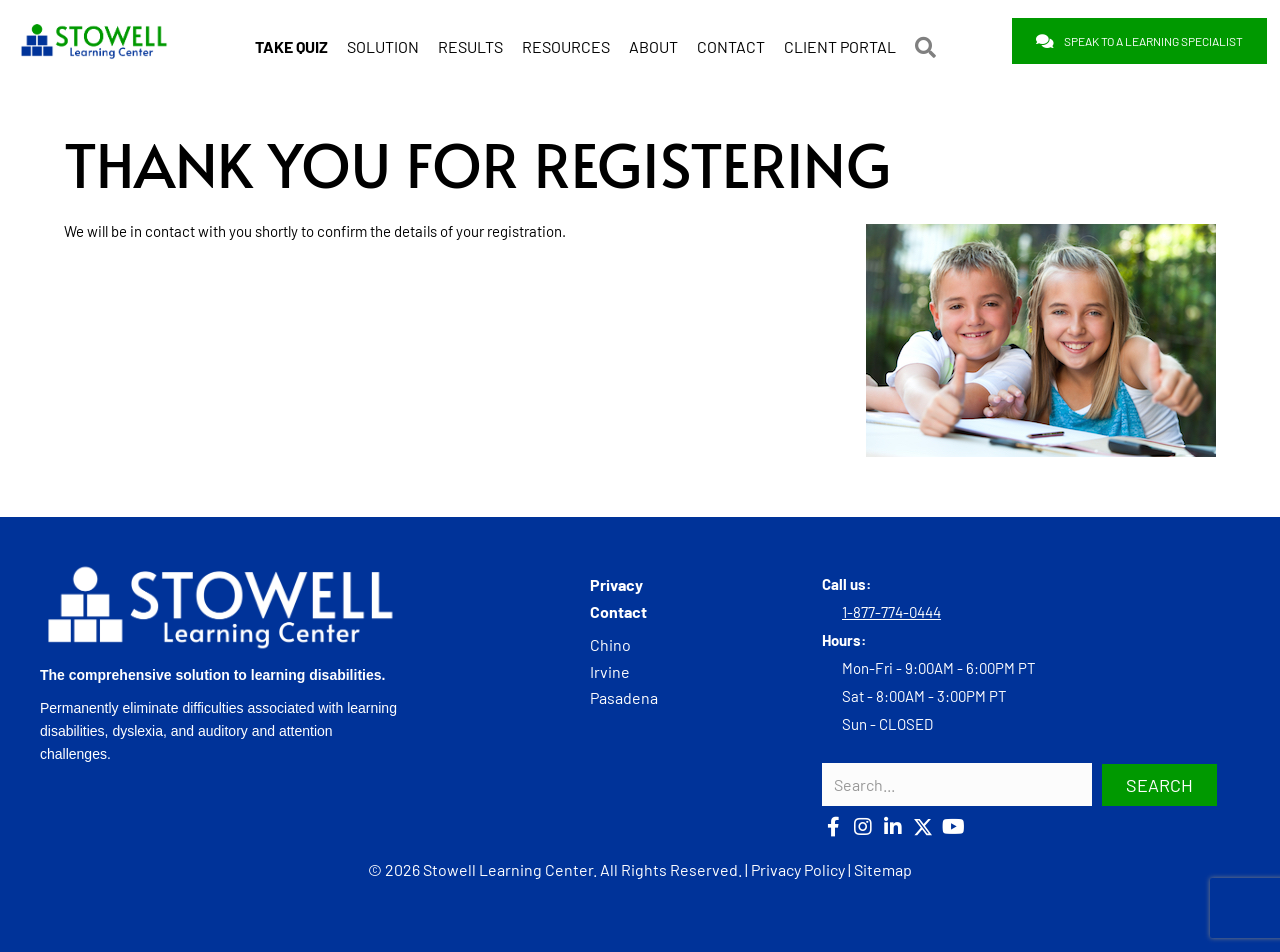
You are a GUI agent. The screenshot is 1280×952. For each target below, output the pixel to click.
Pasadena (624, 696)
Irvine (610, 670)
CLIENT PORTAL (840, 43)
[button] (929, 44)
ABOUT (653, 43)
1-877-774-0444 (891, 612)
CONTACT (731, 43)
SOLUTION (383, 43)
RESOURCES (566, 43)
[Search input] (957, 784)
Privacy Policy (798, 868)
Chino (610, 643)
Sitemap (883, 868)
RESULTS (470, 43)
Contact (618, 610)
